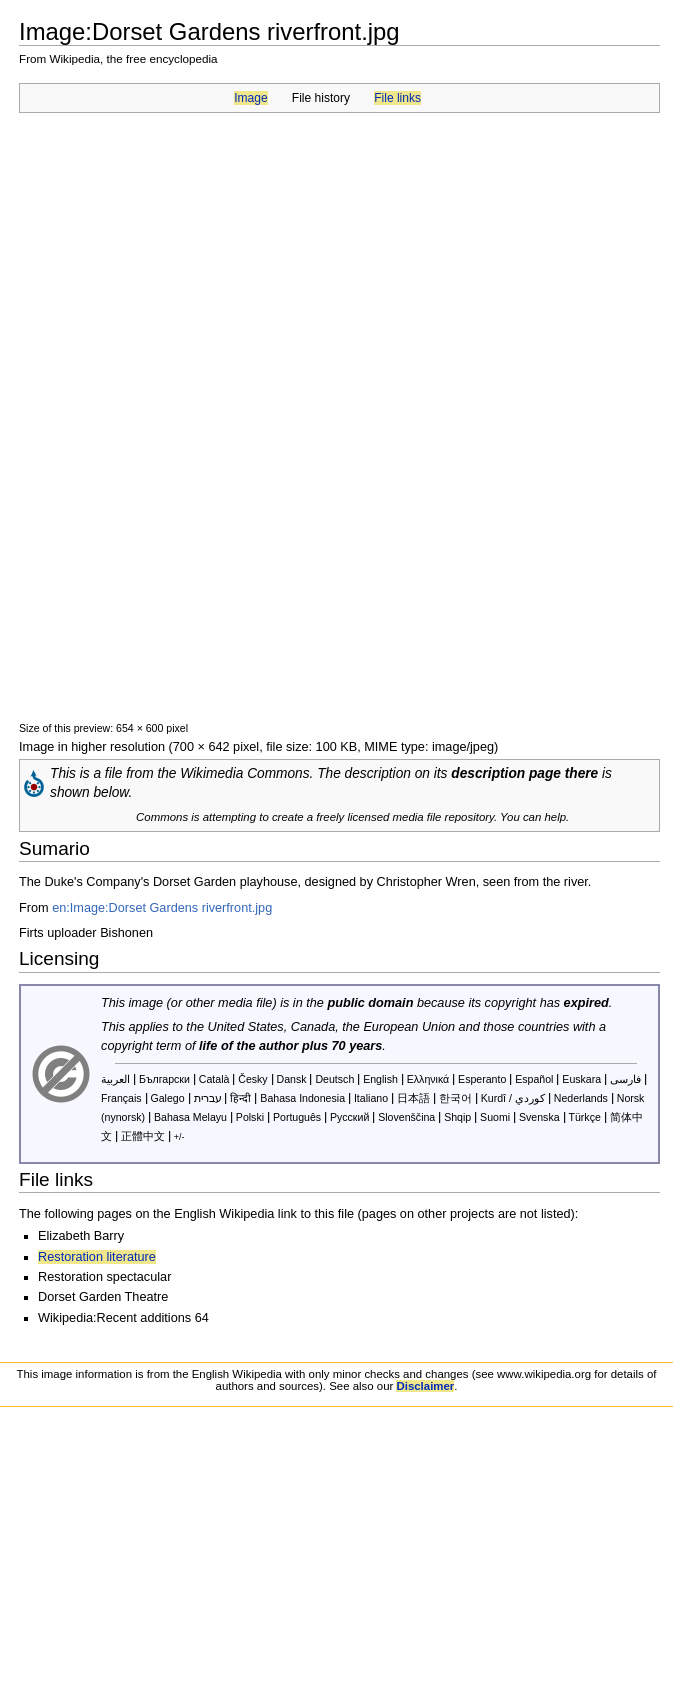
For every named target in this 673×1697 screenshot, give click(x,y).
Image (250, 98)
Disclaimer (425, 1386)
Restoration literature (97, 1257)
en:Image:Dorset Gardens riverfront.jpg (162, 908)
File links (397, 98)
